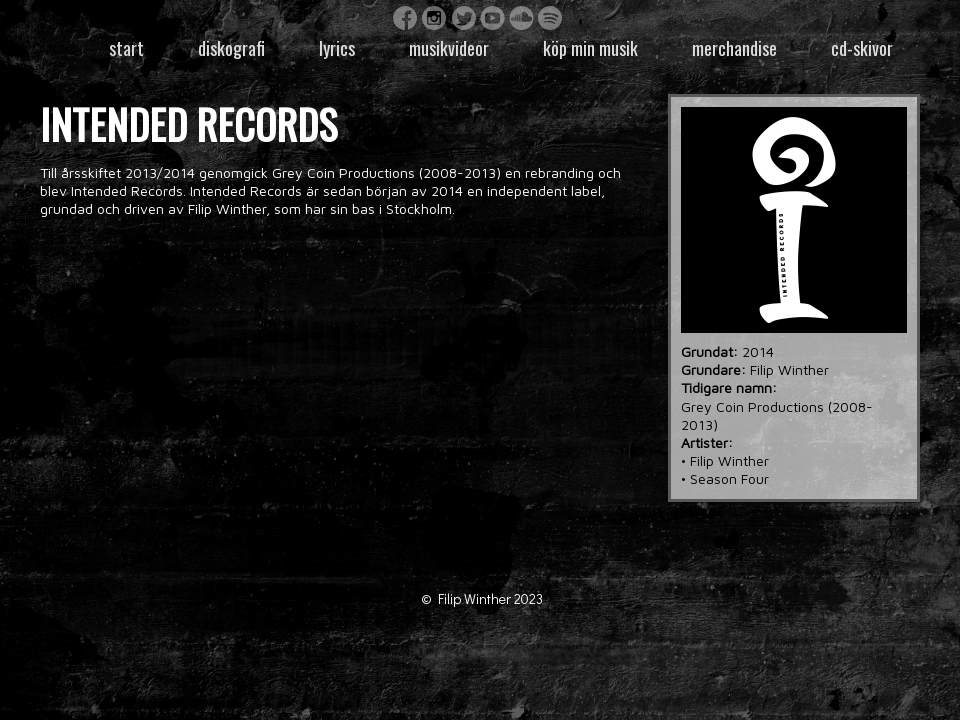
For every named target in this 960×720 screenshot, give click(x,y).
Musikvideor (449, 48)
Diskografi (231, 48)
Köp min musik (590, 48)
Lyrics (337, 48)
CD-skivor (862, 48)
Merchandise (734, 48)
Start (126, 48)
